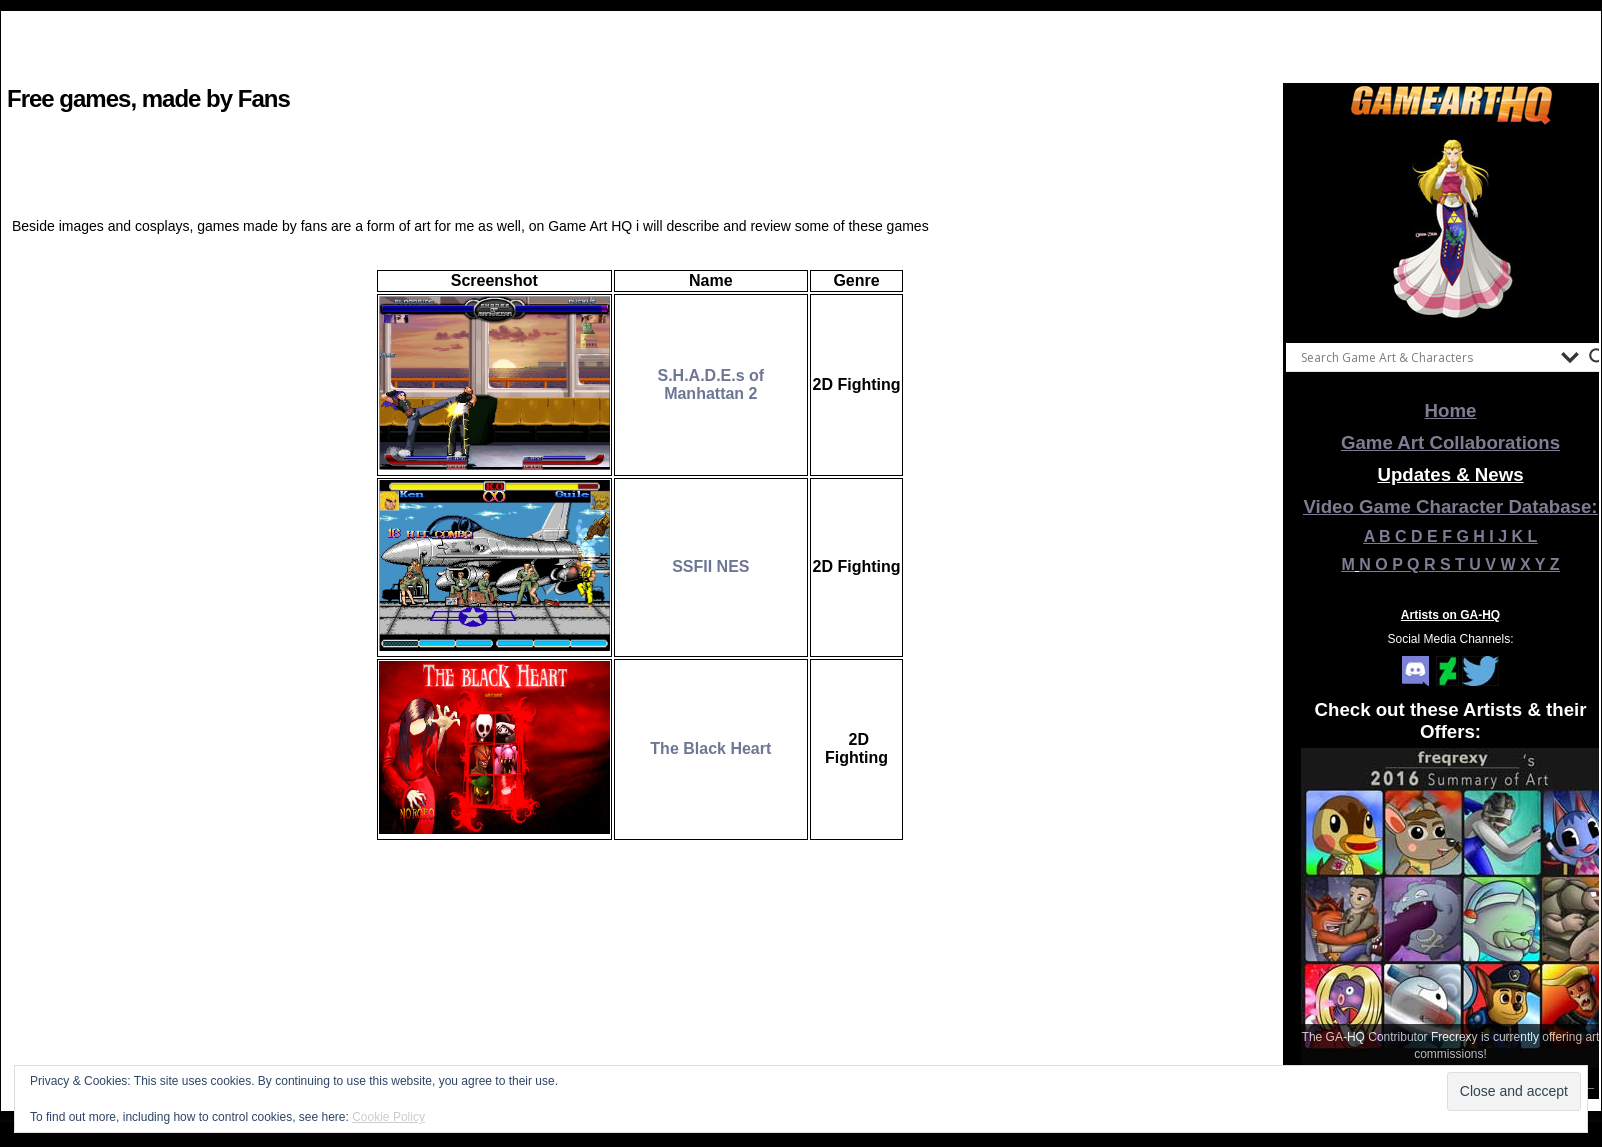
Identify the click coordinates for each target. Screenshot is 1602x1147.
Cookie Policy (388, 1117)
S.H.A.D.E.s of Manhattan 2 (710, 384)
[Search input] (1426, 357)
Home (1451, 410)
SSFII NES (710, 566)
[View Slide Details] (1451, 229)
